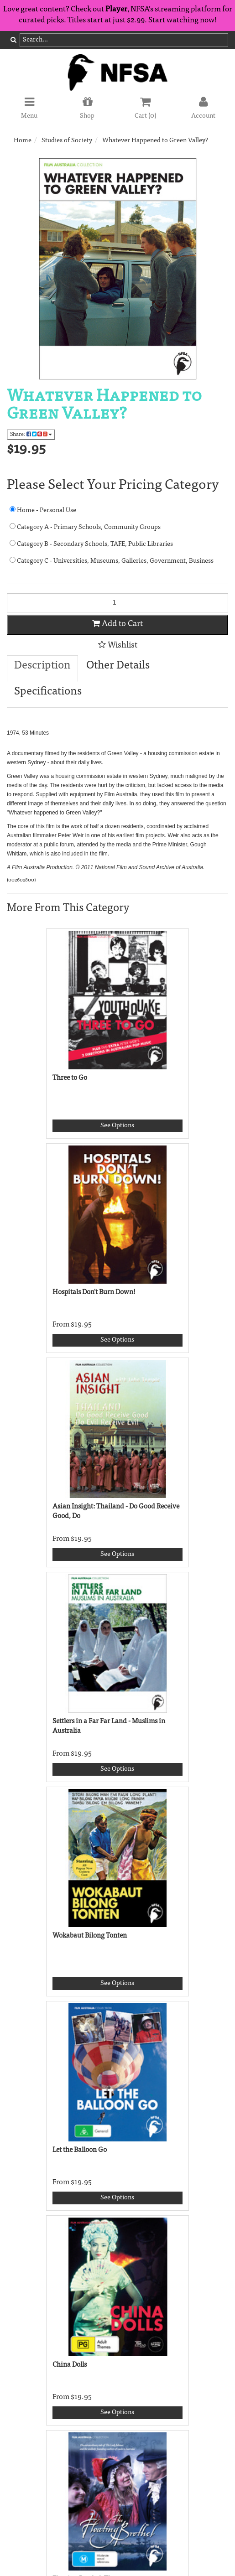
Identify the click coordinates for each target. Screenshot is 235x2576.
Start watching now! (182, 21)
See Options (117, 1126)
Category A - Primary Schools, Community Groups (85, 527)
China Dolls (69, 2365)
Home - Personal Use (43, 510)
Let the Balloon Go (79, 2150)
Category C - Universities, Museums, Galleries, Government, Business (112, 561)
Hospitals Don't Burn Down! (94, 1292)
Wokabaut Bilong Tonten (89, 1936)
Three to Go (69, 1078)
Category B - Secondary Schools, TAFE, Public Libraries (91, 544)
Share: (31, 434)
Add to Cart (117, 623)
